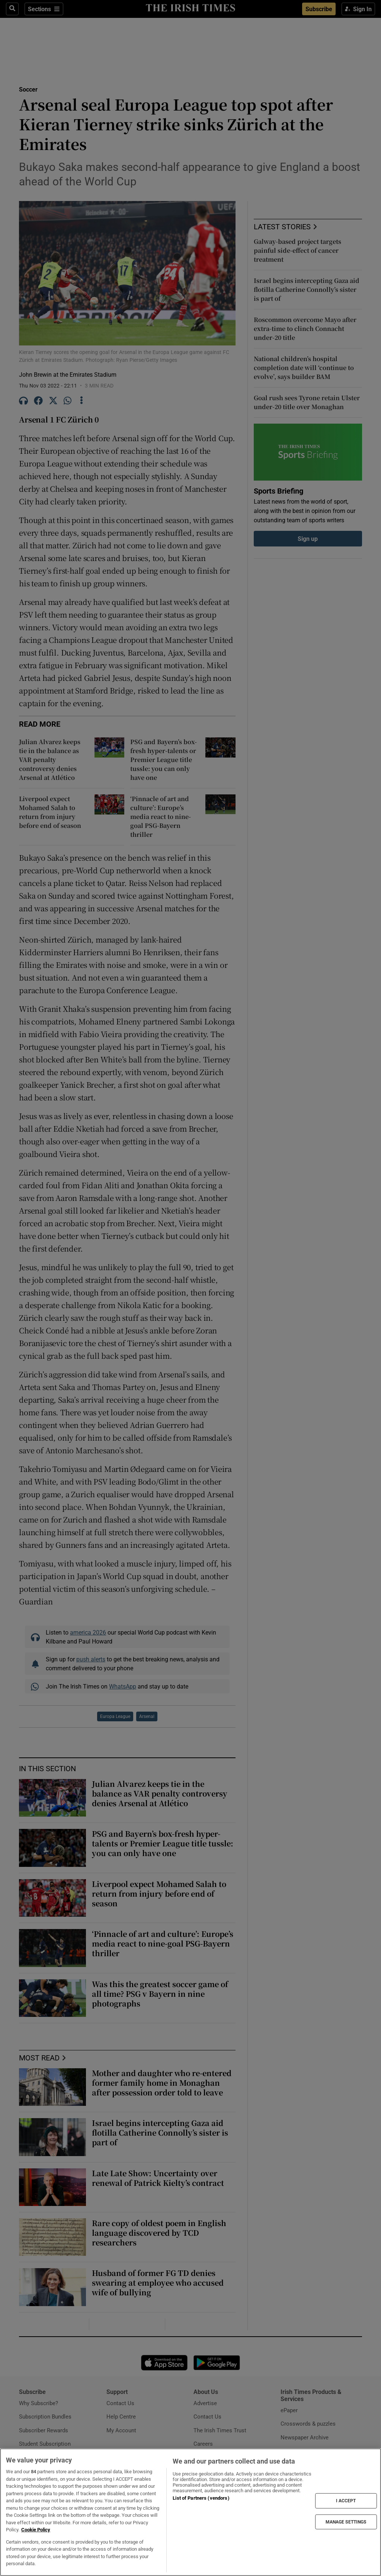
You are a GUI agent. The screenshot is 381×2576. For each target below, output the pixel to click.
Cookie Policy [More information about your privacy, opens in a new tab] (35, 2529)
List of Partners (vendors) (201, 2498)
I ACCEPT (346, 2500)
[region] (190, 2512)
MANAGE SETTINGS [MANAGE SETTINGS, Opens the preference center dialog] (346, 2521)
